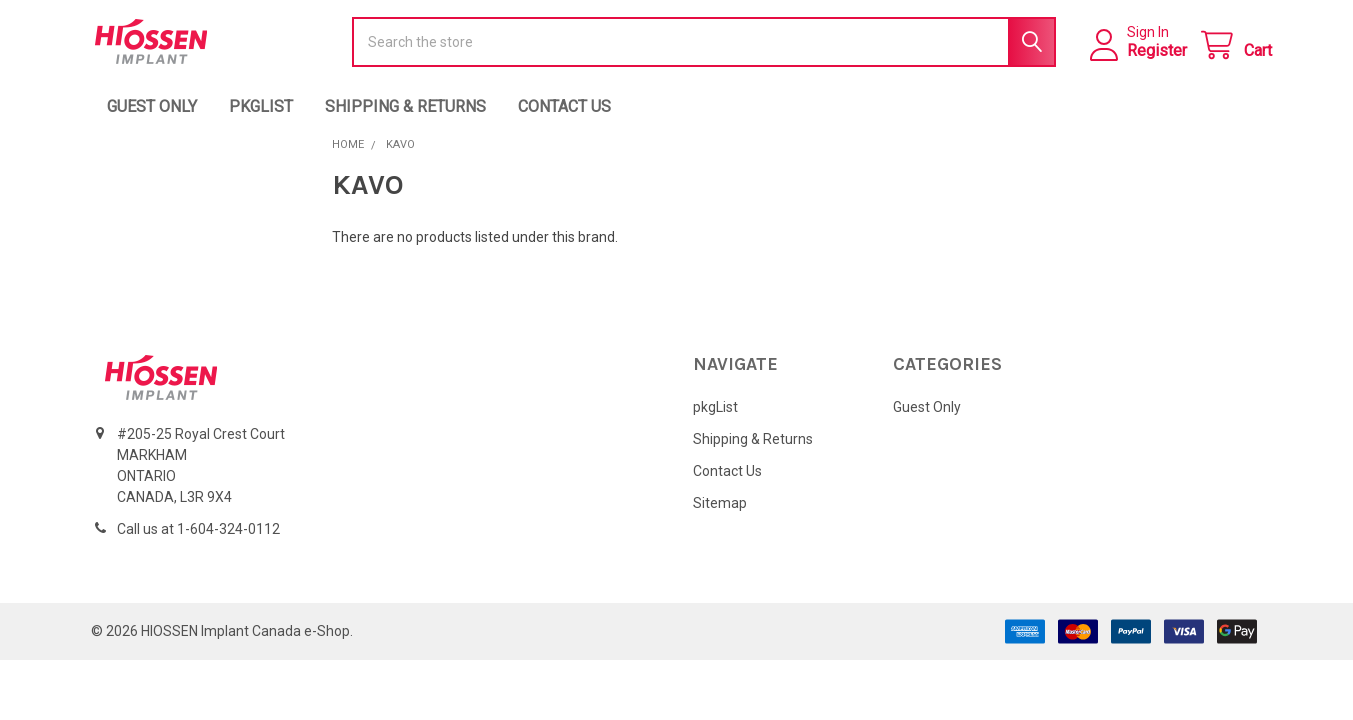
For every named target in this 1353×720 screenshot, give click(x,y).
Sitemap (720, 534)
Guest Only (152, 137)
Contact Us (564, 137)
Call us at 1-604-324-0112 (198, 560)
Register (1147, 66)
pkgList (261, 137)
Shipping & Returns (405, 137)
